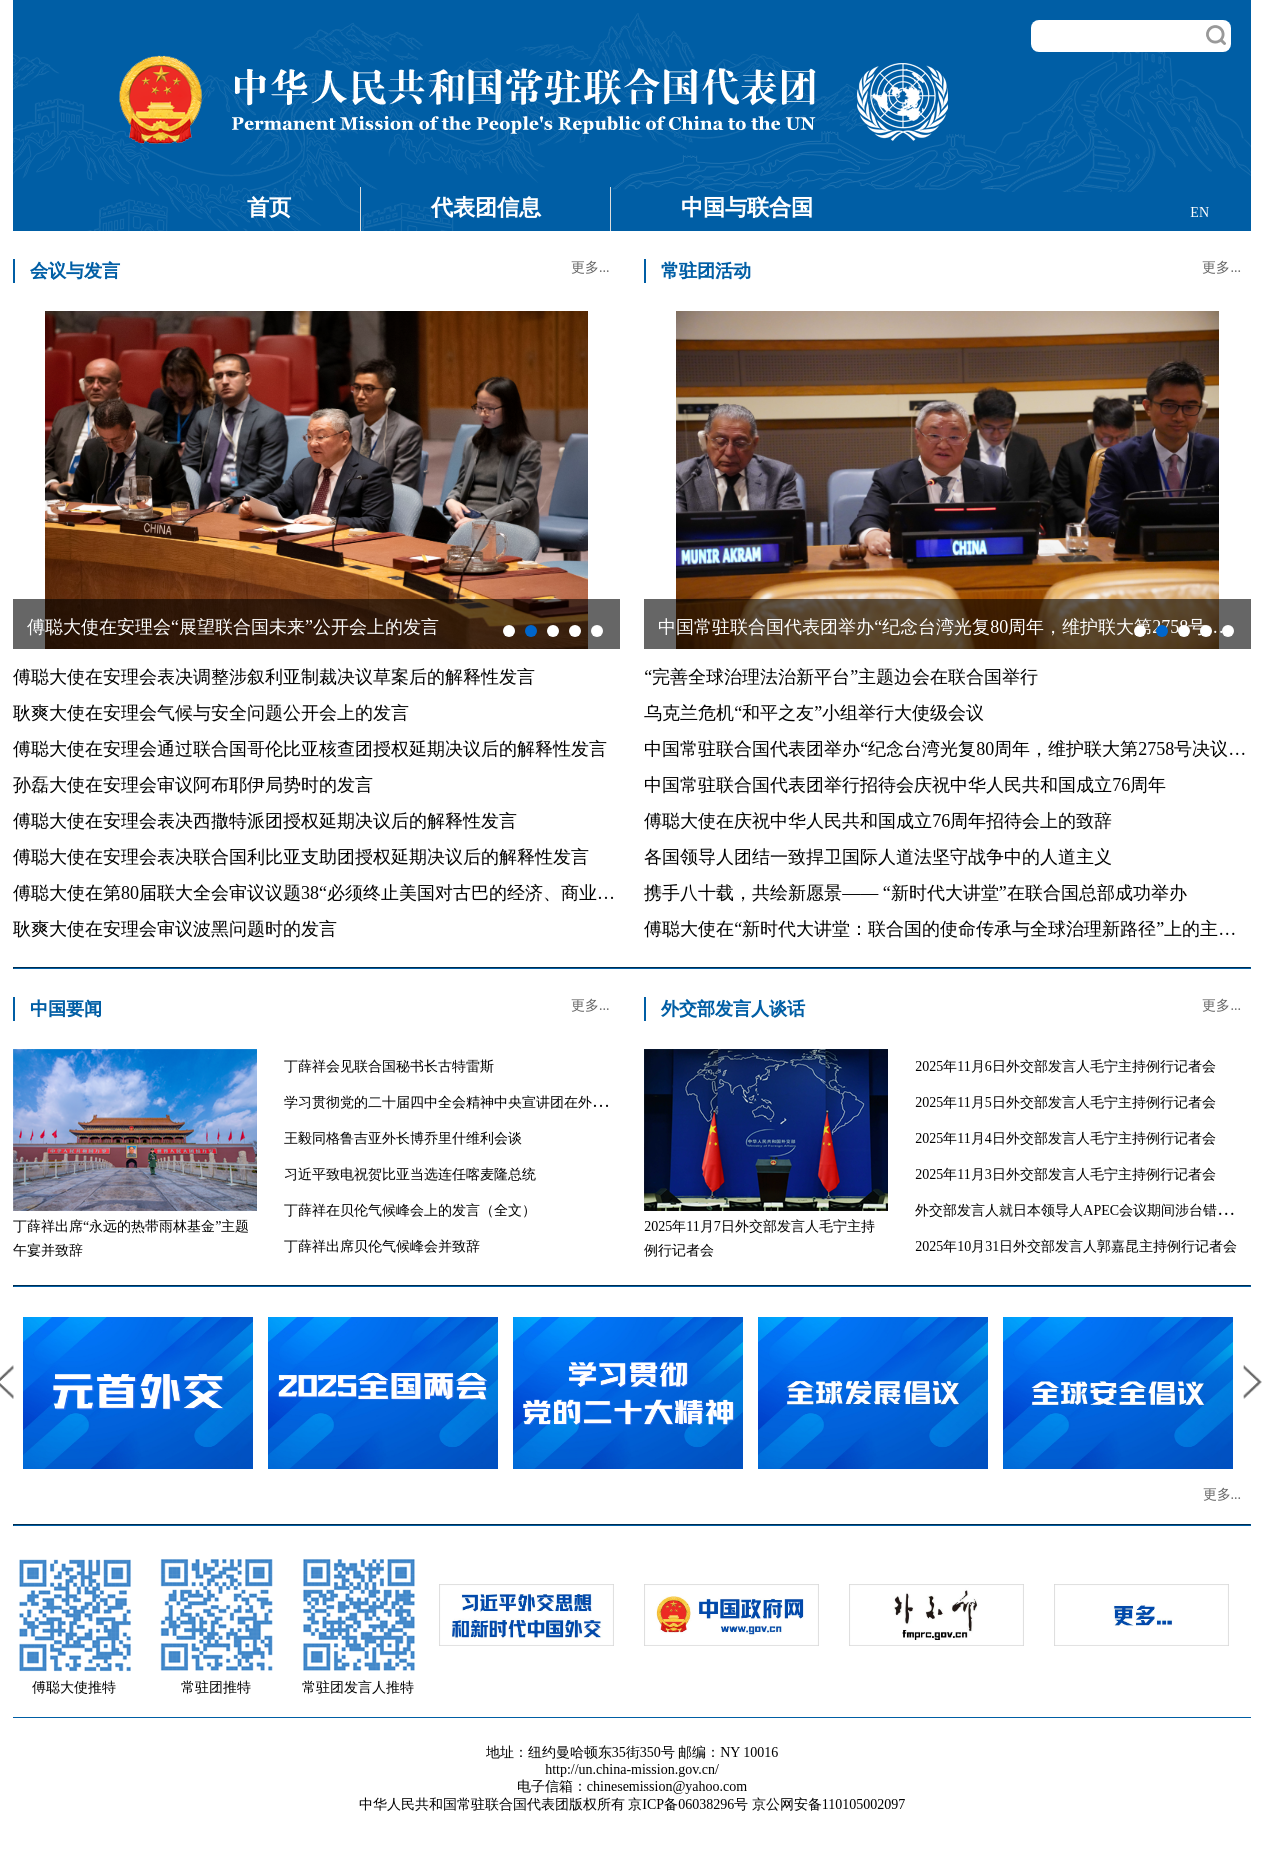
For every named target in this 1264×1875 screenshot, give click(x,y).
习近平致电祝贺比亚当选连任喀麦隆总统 (410, 1174)
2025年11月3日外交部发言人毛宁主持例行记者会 (1065, 1174)
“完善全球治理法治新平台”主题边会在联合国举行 (841, 677)
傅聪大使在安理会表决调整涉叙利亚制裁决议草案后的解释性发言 (274, 677)
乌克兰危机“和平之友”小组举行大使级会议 (814, 713)
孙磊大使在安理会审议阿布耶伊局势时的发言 (193, 785)
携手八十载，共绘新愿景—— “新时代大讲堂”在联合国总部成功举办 (915, 893)
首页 (269, 207)
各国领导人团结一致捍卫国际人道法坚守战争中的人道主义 (878, 857)
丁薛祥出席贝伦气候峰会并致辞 (382, 1246)
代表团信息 (486, 207)
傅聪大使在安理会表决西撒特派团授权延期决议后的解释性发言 (265, 821)
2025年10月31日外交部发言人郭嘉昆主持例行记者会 (1076, 1246)
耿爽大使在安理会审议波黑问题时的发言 (175, 929)
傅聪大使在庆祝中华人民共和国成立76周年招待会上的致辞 (878, 821)
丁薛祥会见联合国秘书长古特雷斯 (389, 1066)
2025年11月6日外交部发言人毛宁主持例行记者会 (1065, 1066)
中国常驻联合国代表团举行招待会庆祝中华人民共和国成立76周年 (905, 785)
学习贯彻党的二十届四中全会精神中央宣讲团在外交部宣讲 (466, 1102)
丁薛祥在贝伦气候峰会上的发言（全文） (410, 1210)
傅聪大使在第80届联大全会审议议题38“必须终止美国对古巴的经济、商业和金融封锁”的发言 (381, 893)
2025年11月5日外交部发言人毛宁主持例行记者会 (1065, 1102)
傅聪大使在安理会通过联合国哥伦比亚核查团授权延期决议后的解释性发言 (310, 749)
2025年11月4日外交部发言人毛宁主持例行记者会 (1065, 1138)
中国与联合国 (747, 207)
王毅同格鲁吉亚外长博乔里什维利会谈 (403, 1138)
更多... (590, 267)
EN (1199, 212)
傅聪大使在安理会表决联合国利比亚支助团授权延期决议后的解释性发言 (301, 857)
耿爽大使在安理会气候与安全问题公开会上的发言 (211, 713)
